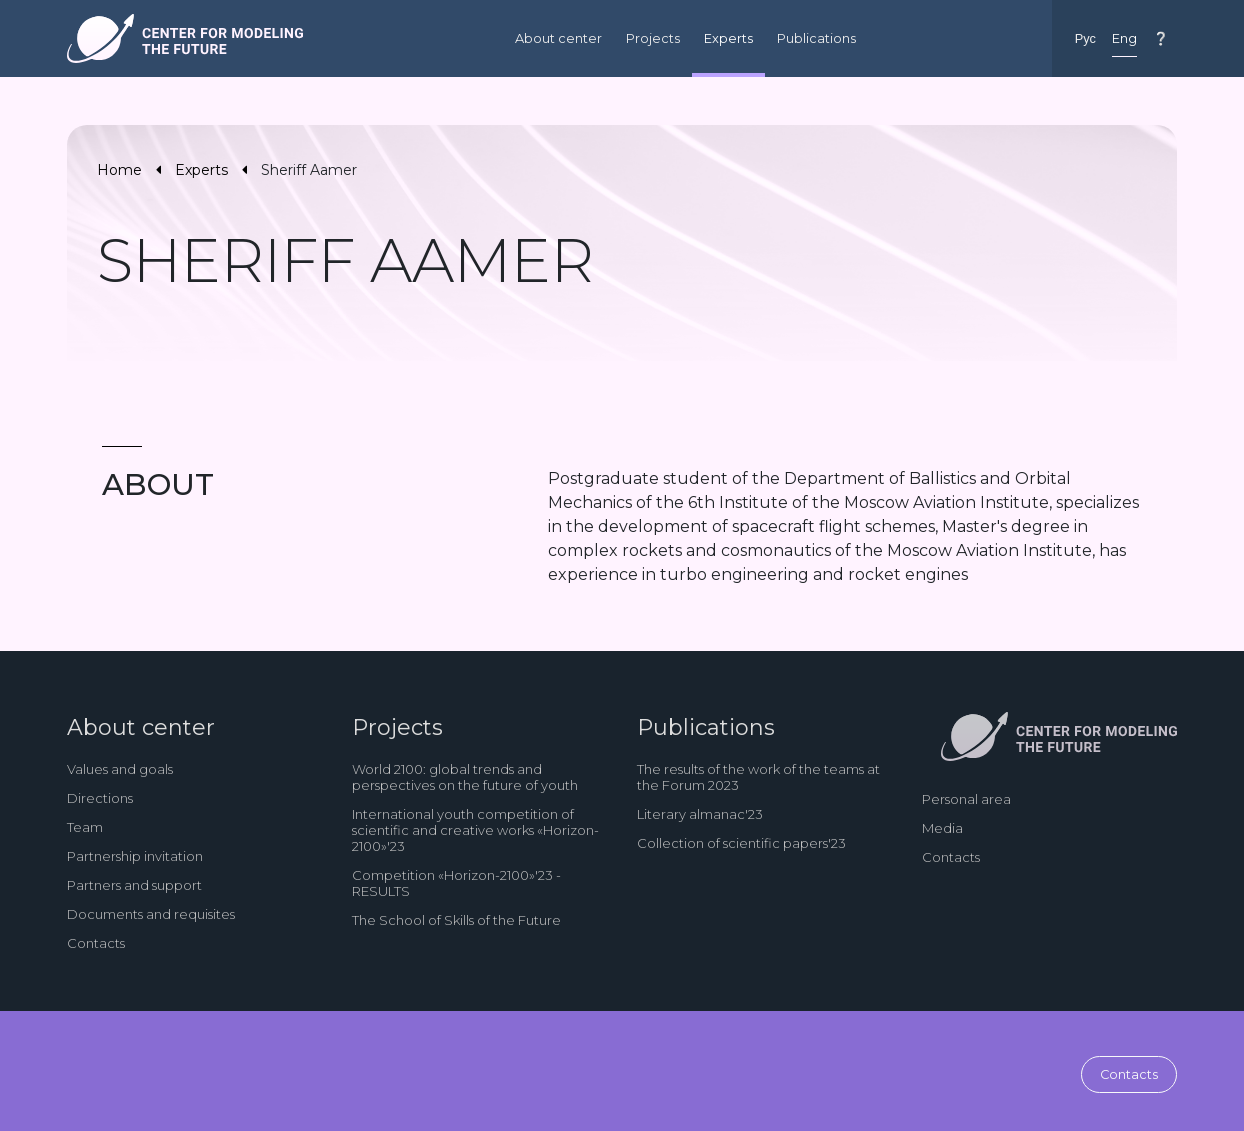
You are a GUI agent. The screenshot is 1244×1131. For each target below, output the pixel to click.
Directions (100, 798)
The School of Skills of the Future (456, 920)
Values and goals (120, 769)
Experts (728, 38)
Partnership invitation (135, 856)
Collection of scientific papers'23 (741, 843)
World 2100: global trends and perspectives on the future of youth (465, 777)
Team (85, 827)
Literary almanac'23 (700, 814)
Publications (816, 38)
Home (119, 170)
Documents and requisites (151, 914)
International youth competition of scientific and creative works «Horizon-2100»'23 (475, 830)
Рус (1085, 38)
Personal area (966, 799)
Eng (1124, 38)
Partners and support (134, 885)
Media (942, 828)
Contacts (96, 943)
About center (558, 38)
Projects (653, 38)
